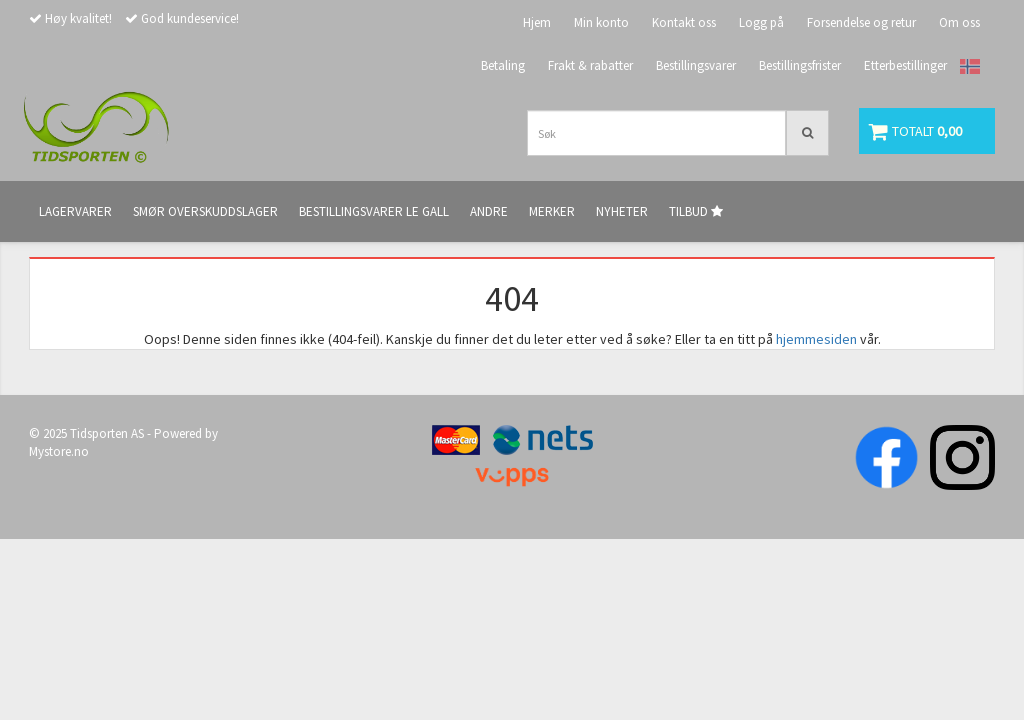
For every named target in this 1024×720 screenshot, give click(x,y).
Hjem (537, 22)
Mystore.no (59, 451)
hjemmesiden (816, 339)
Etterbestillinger (905, 65)
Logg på (761, 22)
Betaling (503, 65)
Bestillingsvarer (696, 65)
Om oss (959, 22)
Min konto (601, 22)
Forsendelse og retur (861, 22)
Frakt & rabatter (590, 65)
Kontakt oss (684, 22)
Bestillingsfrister (800, 65)
